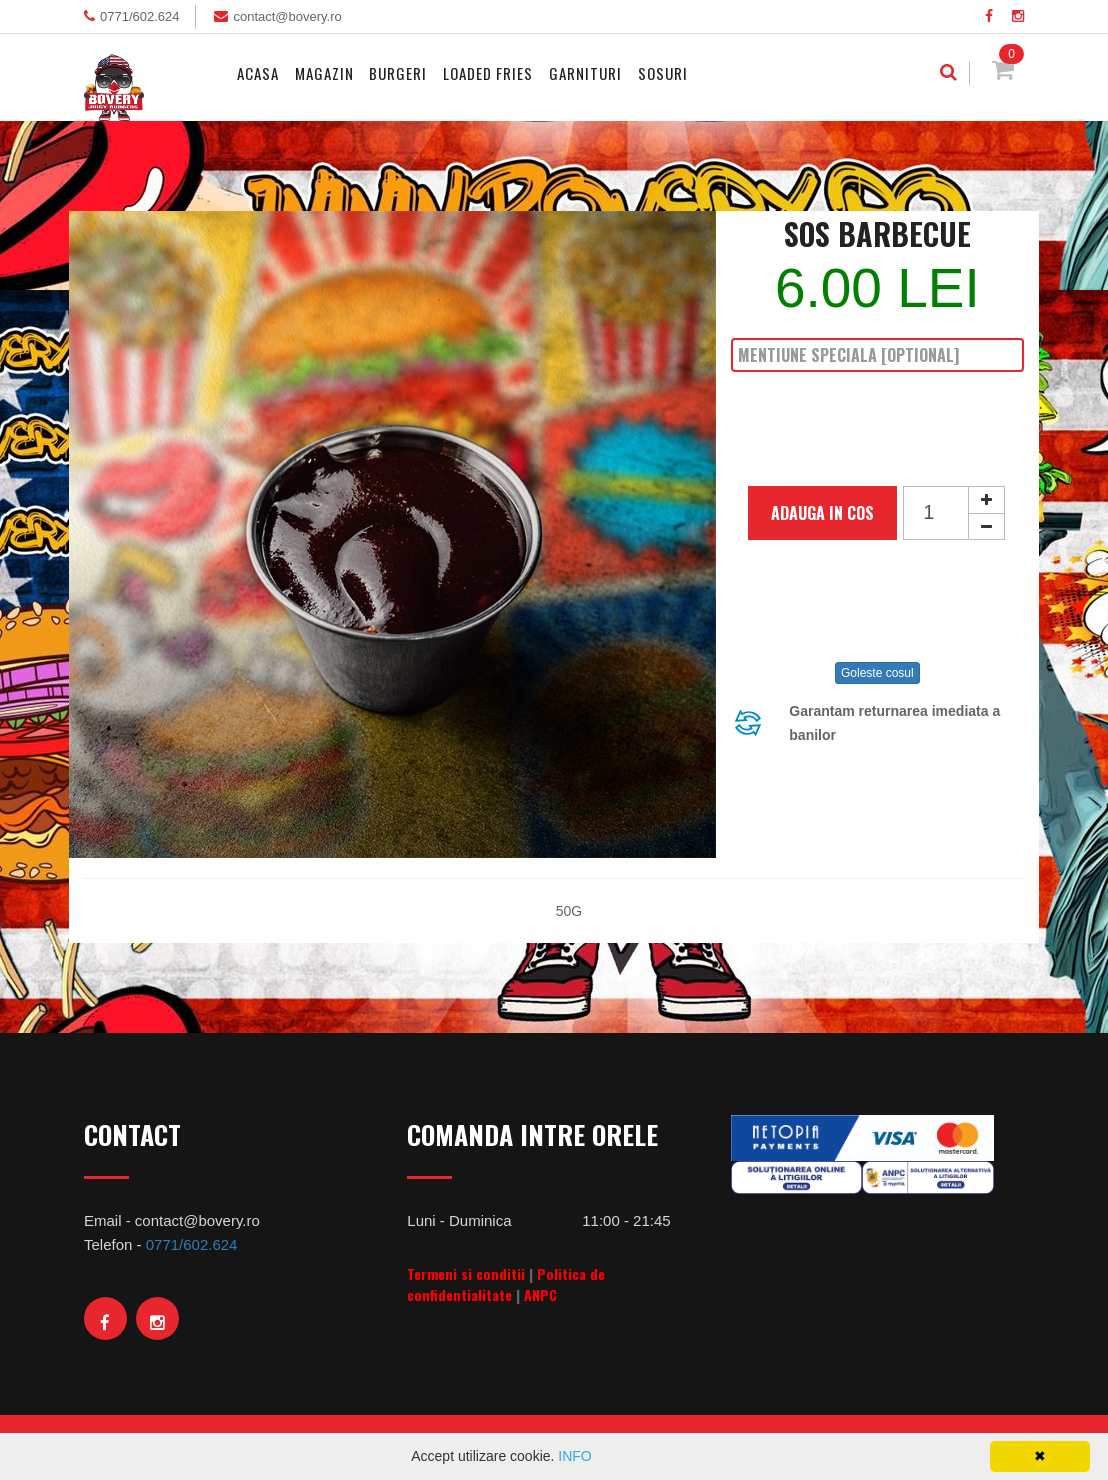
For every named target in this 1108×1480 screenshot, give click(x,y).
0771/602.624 (140, 16)
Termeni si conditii (466, 1273)
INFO (574, 1456)
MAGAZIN (324, 73)
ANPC (540, 1294)
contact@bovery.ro (287, 16)
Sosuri (663, 73)
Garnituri (585, 73)
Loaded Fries (488, 73)
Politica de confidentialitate (506, 1284)
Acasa (258, 73)
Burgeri (398, 73)
